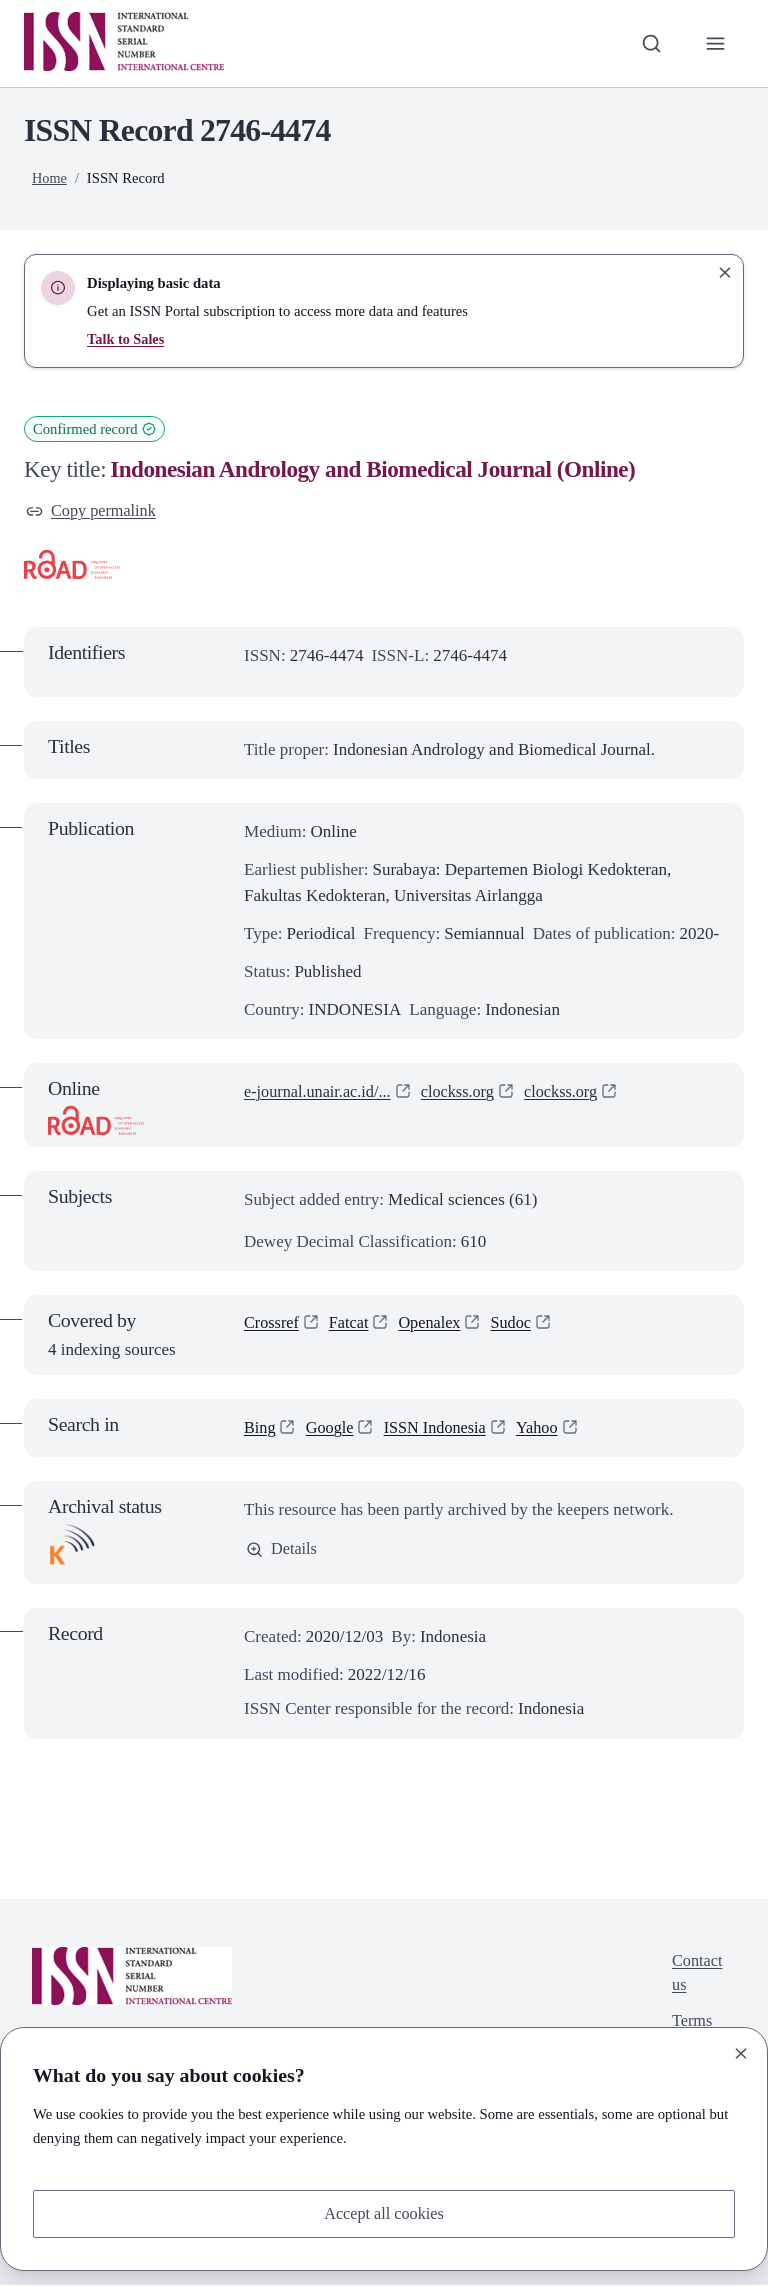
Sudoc (520, 1325)
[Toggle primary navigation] (715, 43)
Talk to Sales (126, 339)
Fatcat (353, 1325)
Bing (260, 1429)
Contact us (695, 1975)
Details (282, 1551)
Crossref (273, 1325)
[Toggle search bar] (649, 43)
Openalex (435, 1325)
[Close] (741, 2052)
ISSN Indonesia (441, 1429)
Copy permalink (93, 511)
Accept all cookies (384, 2212)
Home (50, 178)
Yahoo (547, 1429)
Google (332, 1429)
